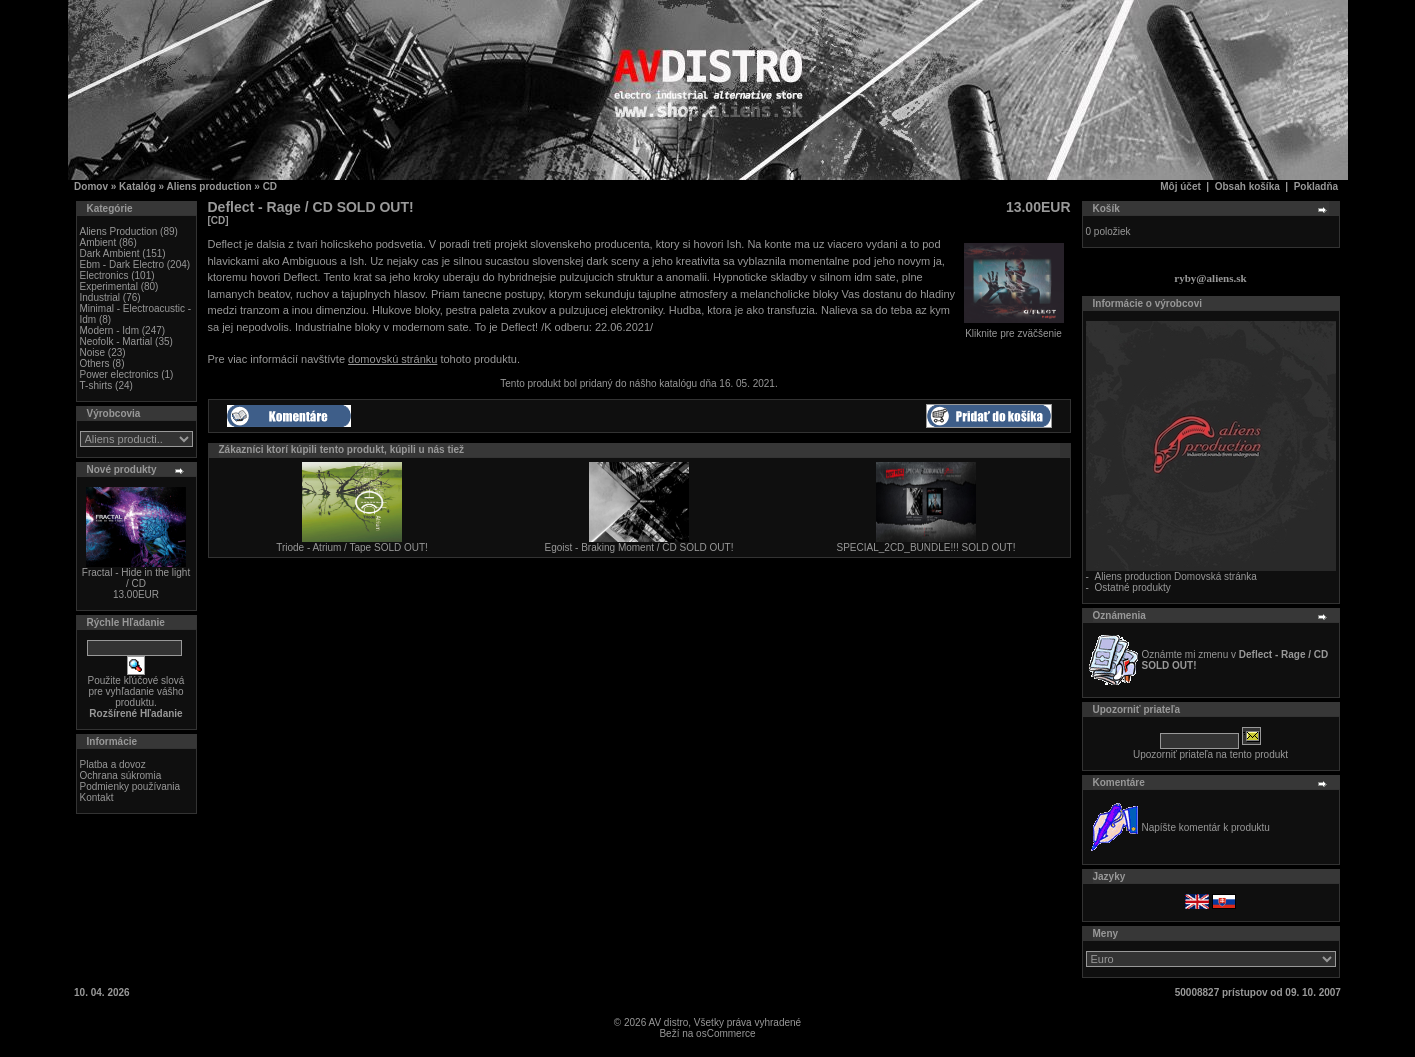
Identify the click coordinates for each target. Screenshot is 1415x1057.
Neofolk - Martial (116, 341)
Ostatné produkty (1133, 587)
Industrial (100, 297)
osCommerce (725, 1033)
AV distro (668, 1022)
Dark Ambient (110, 253)
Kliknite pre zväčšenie (1014, 329)
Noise (93, 352)
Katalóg (137, 186)
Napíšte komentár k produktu (1206, 827)
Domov (91, 186)
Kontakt (97, 797)
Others (95, 363)
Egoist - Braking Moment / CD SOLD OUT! (639, 547)
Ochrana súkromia (121, 775)
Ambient (98, 242)
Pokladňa (1316, 186)
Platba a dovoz (113, 764)
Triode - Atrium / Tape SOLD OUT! (352, 547)
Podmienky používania (130, 786)
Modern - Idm (109, 330)
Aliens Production (119, 231)
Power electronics (119, 374)
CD (270, 186)
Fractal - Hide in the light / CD (136, 578)
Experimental (109, 286)
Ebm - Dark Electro (122, 264)
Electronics (104, 275)
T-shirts (96, 385)
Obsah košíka (1247, 186)
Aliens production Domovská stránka (1176, 576)
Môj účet (1180, 186)
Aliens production (209, 186)
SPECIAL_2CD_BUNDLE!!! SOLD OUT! (926, 547)
